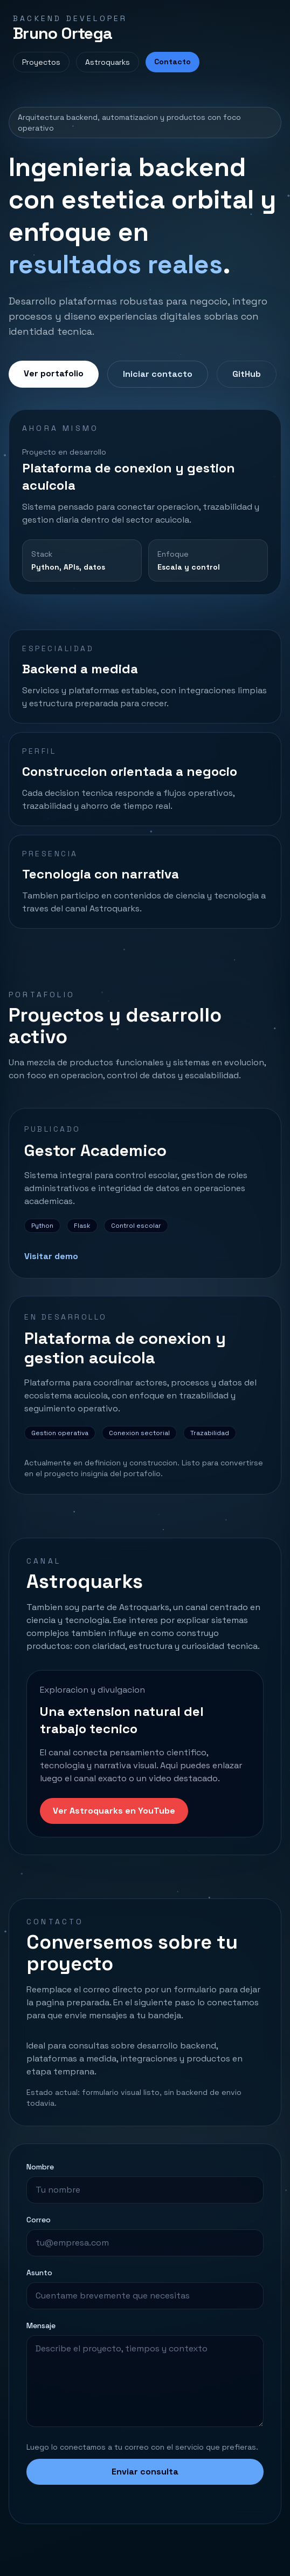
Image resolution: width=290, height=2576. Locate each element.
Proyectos (41, 62)
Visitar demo (51, 1256)
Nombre (40, 2167)
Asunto (39, 2272)
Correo (38, 2220)
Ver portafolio (54, 373)
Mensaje (41, 2325)
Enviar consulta (145, 2471)
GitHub (246, 374)
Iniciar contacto (157, 374)
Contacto (172, 61)
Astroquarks (107, 62)
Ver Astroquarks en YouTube (114, 1810)
